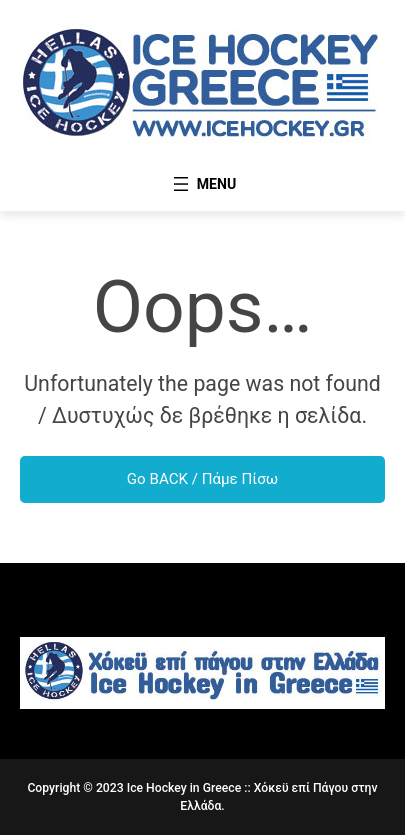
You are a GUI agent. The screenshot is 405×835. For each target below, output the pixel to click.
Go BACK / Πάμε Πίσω (202, 479)
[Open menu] (203, 184)
